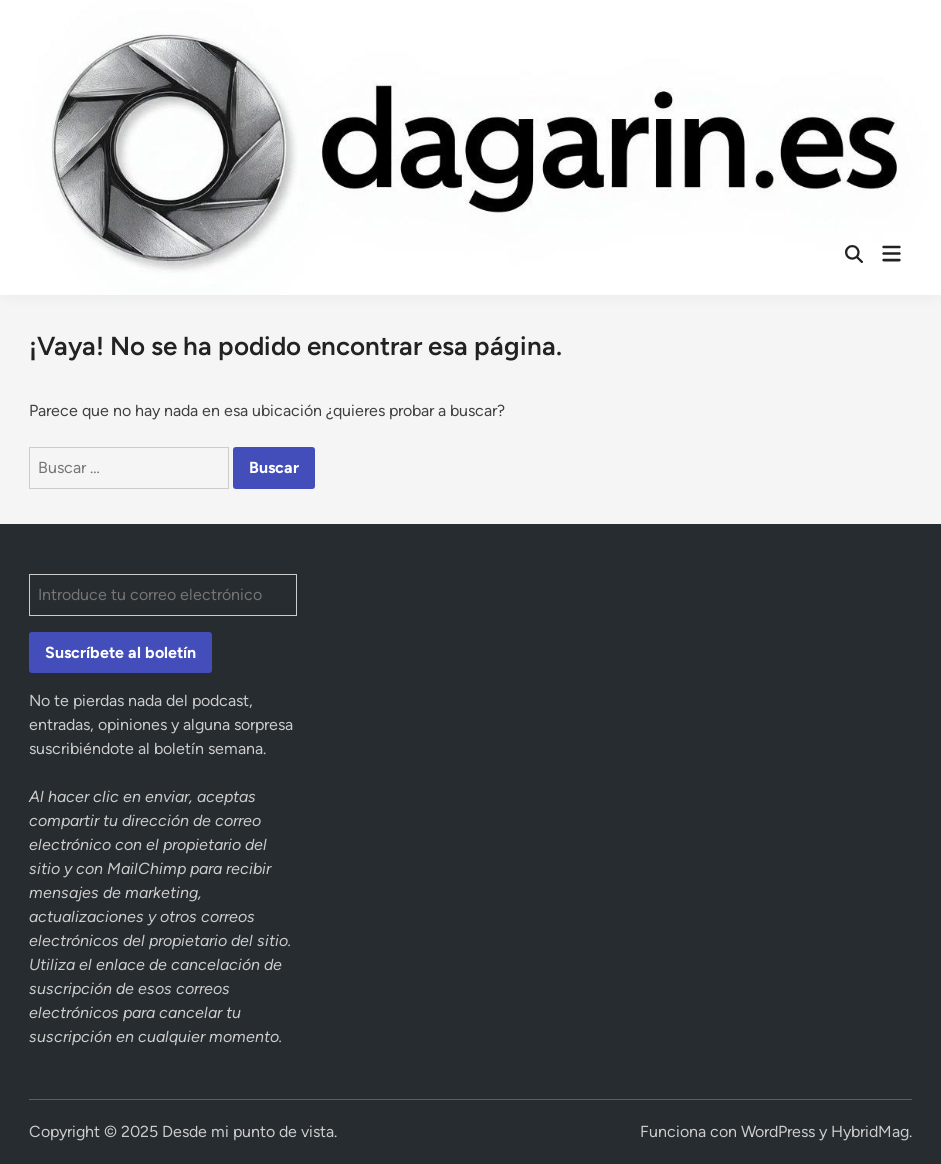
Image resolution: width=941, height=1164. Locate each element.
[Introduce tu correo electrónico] (162, 595)
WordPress (778, 1131)
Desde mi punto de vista (248, 1131)
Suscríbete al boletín (120, 652)
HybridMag (870, 1131)
